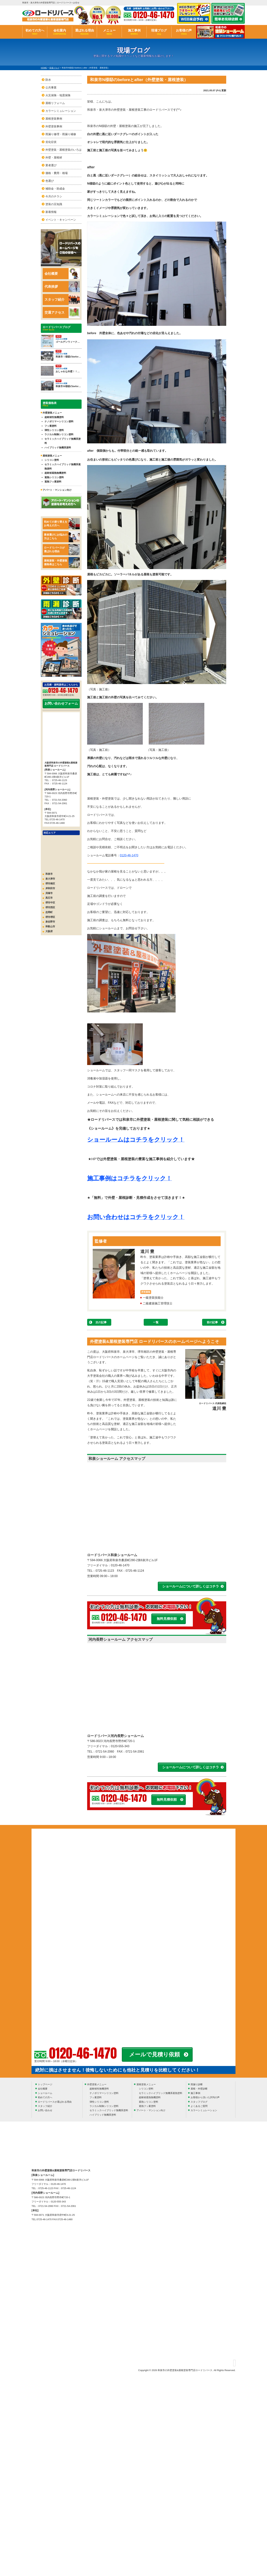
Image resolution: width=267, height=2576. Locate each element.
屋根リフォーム (55, 103)
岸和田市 (50, 890)
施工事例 (134, 32)
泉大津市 (50, 880)
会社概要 (62, 273)
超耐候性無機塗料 (54, 417)
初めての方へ (34, 32)
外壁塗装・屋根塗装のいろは (63, 149)
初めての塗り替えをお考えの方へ (62, 538)
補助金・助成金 (55, 188)
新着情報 (51, 211)
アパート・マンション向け (57, 490)
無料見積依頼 (167, 1619)
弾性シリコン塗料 (54, 430)
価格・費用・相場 (56, 173)
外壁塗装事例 (53, 126)
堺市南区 (50, 885)
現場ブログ (159, 32)
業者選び (51, 165)
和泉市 (49, 875)
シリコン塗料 (51, 460)
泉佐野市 (50, 923)
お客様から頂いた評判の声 (205, 2097)
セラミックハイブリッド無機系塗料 (62, 440)
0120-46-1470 (129, 855)
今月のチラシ (53, 196)
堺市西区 (50, 909)
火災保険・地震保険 (57, 95)
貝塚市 (49, 894)
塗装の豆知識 (53, 204)
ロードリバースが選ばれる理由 (62, 563)
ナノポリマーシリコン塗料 (58, 421)
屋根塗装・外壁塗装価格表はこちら (62, 576)
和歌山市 (50, 928)
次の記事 (101, 1322)
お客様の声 (184, 32)
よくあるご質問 (199, 2106)
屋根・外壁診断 (199, 2088)
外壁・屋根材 (53, 157)
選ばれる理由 (84, 32)
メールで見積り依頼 (154, 2054)
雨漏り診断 (197, 2084)
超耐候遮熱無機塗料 (55, 473)
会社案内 (59, 32)
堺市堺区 (50, 918)
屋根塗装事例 (53, 118)
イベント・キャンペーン (60, 219)
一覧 (156, 1322)
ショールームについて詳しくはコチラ (190, 1586)
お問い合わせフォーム (61, 705)
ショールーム (45, 2093)
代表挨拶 (62, 286)
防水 (48, 79)
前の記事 (212, 1322)
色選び (49, 180)
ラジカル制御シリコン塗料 (58, 434)
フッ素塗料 (50, 425)
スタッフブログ (199, 2101)
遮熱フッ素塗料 (52, 481)
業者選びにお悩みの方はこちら (62, 550)
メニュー (109, 32)
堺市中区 (50, 904)
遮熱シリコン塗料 (54, 477)
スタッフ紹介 (62, 299)
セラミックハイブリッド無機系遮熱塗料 (62, 466)
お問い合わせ (45, 2110)
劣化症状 (51, 141)
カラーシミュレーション (60, 110)
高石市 (49, 899)
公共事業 (51, 87)
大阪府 (49, 933)
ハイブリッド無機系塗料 (57, 447)
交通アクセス (62, 312)
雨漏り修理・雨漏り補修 (60, 134)
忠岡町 (49, 914)
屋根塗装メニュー (146, 2084)
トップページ (45, 2084)
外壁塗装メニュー (96, 2084)
